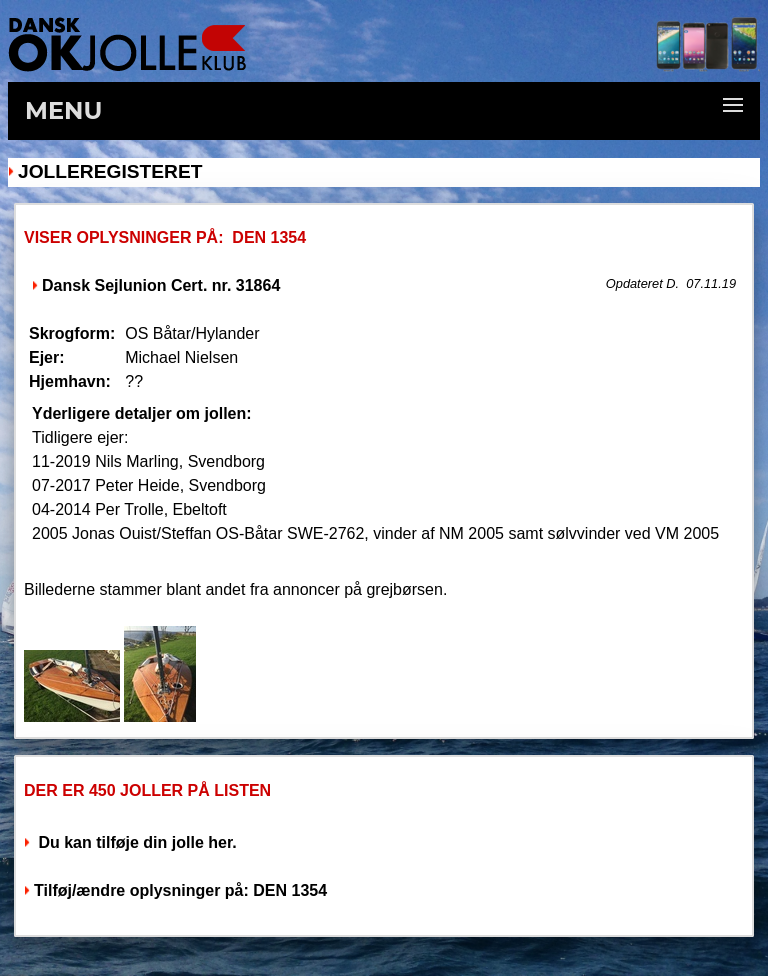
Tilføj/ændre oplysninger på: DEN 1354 (180, 890)
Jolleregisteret (110, 171)
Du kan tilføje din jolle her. (135, 842)
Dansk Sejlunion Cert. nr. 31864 (161, 285)
